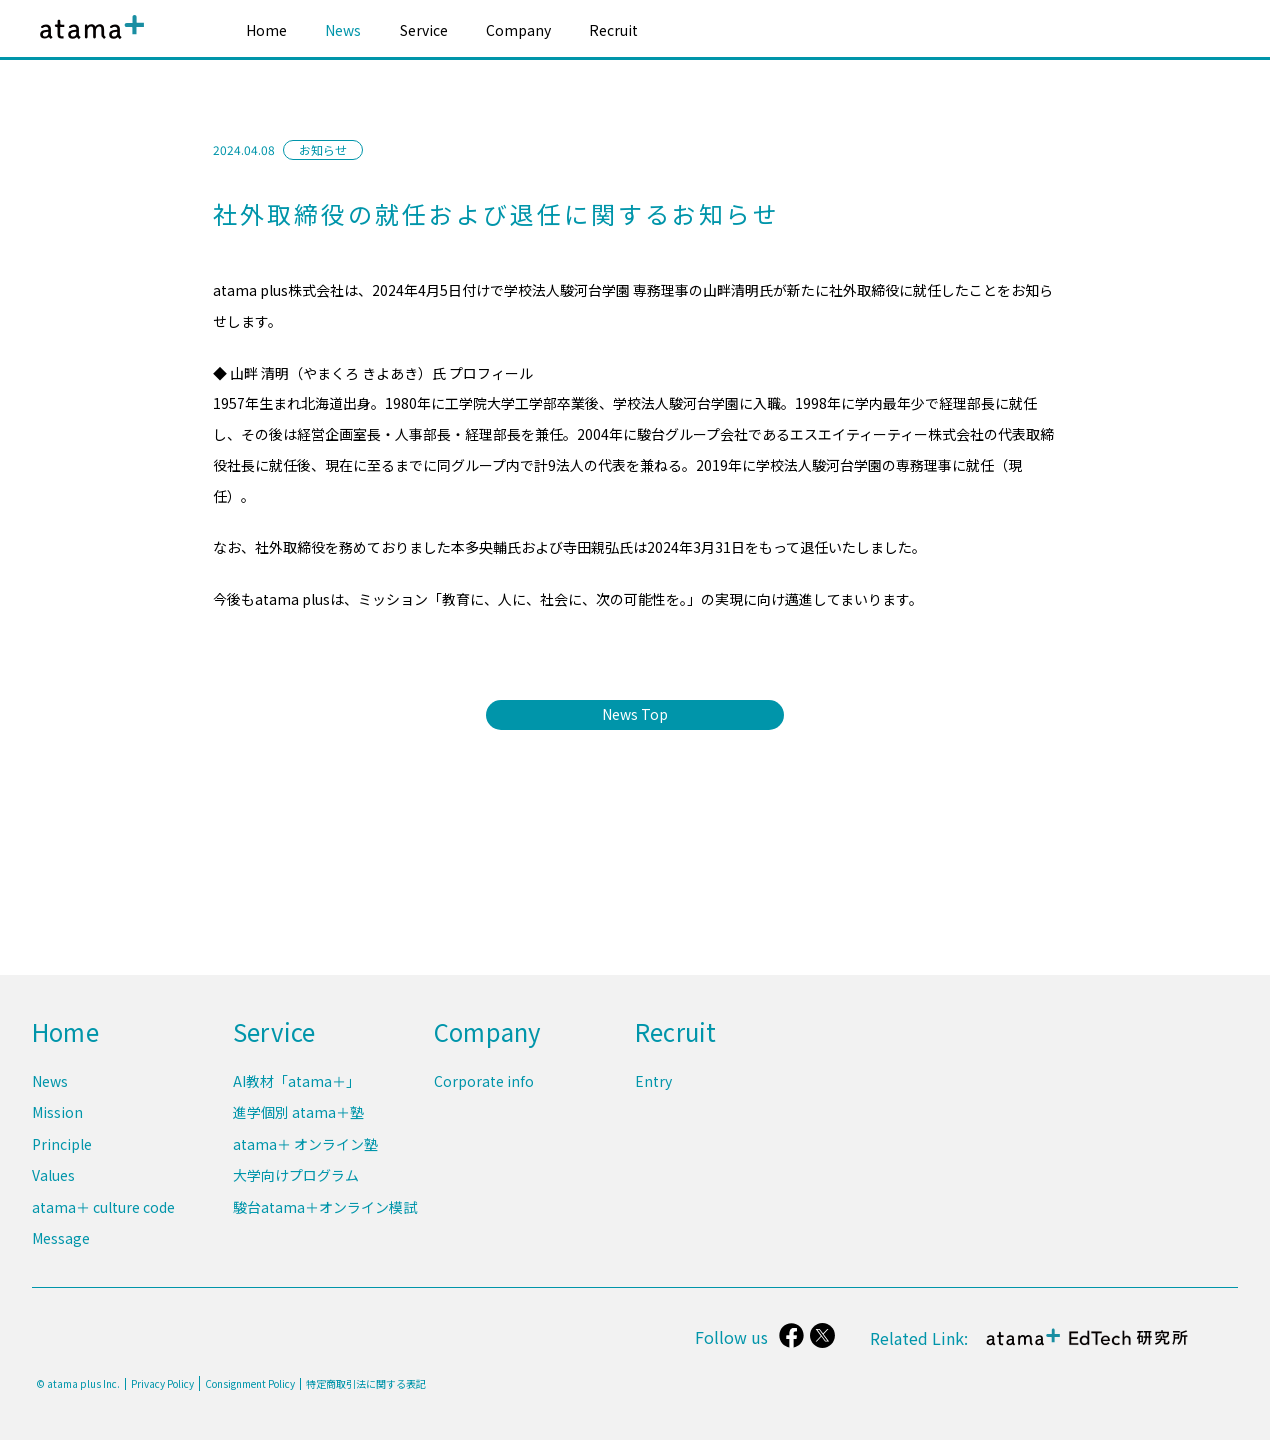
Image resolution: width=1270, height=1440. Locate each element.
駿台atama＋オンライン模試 (325, 1208)
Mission (57, 1116)
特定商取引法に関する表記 (366, 1384)
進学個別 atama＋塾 (298, 1116)
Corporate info (484, 1085)
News (343, 30)
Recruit (613, 30)
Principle (62, 1147)
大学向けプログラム (296, 1178)
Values (53, 1178)
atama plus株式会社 (88, 42)
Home (266, 30)
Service (424, 30)
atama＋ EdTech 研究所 (1086, 1347)
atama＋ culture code (103, 1208)
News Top (635, 714)
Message (61, 1239)
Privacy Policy (162, 1384)
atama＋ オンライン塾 (305, 1147)
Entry (653, 1085)
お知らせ (323, 149)
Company (518, 30)
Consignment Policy (250, 1383)
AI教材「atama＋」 (296, 1085)
